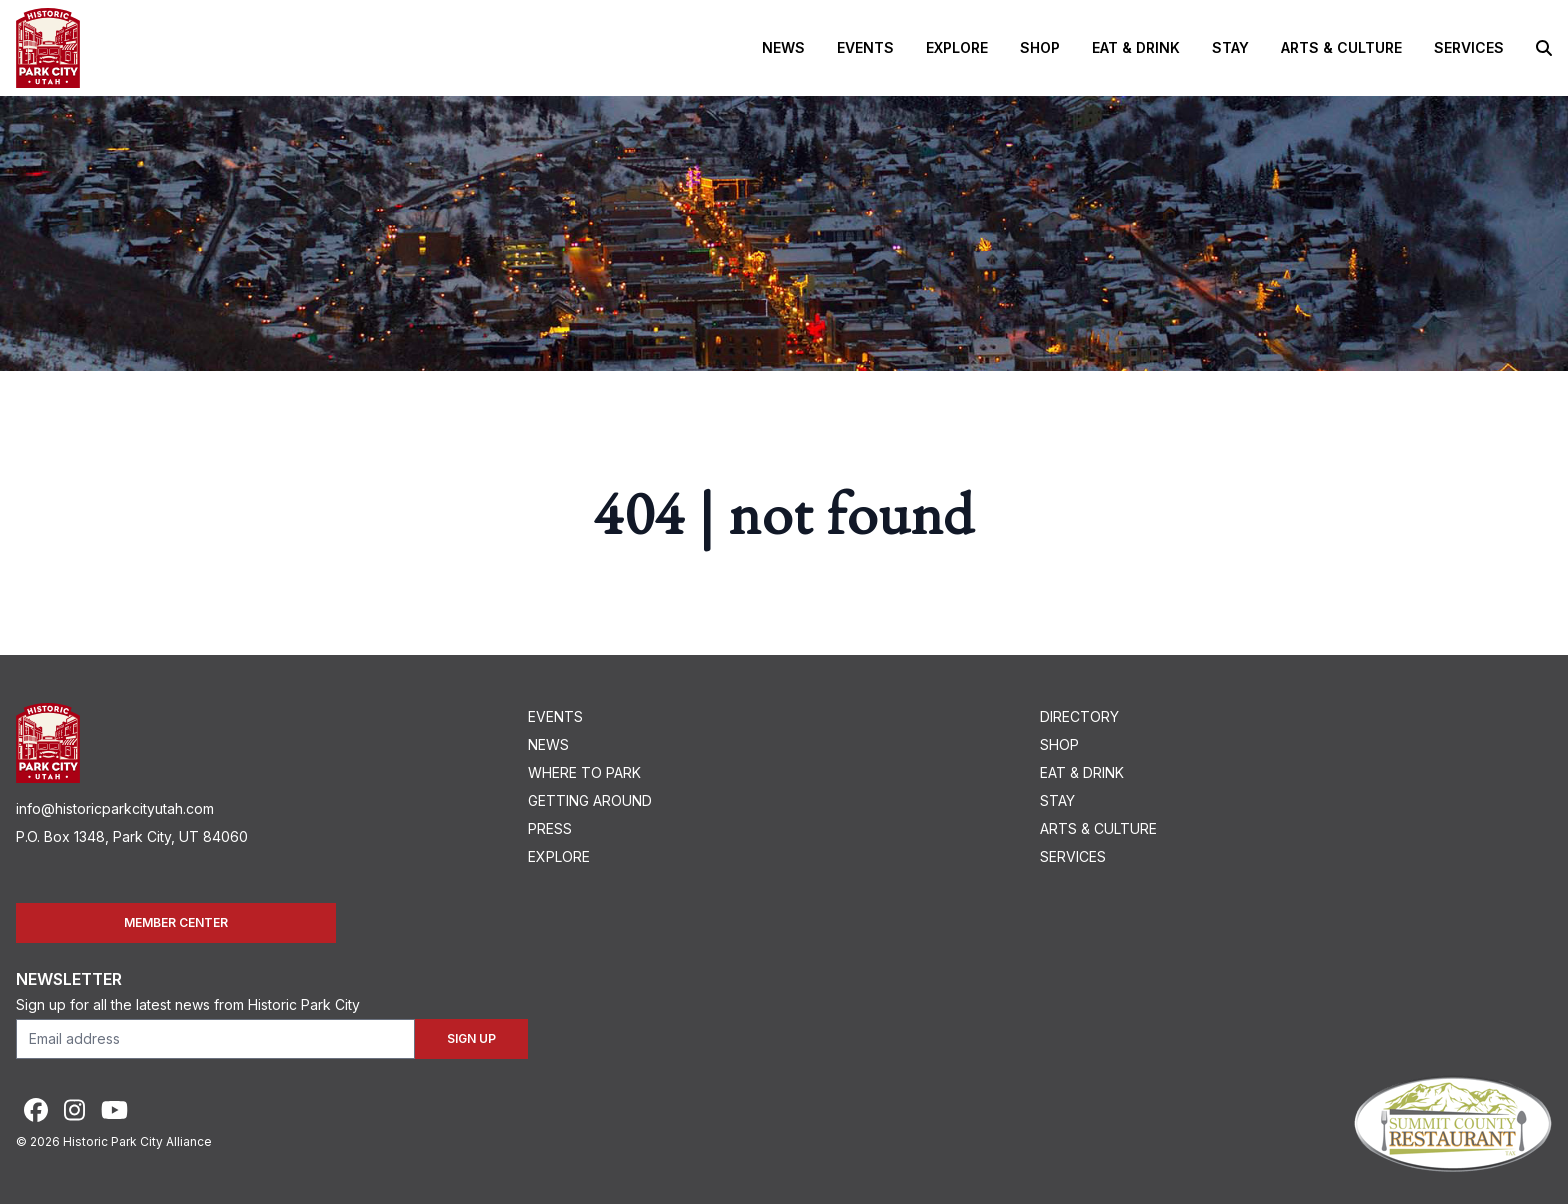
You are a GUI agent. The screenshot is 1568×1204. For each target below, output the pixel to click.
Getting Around (590, 800)
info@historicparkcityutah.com (115, 808)
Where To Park (584, 772)
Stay (1230, 47)
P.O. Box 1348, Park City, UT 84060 (132, 836)
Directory (1079, 716)
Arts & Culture (1341, 47)
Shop (1040, 47)
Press (550, 828)
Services (1469, 47)
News (783, 47)
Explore (957, 47)
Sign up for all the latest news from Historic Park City (188, 1004)
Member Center (176, 922)
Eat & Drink (1136, 47)
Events (865, 47)
